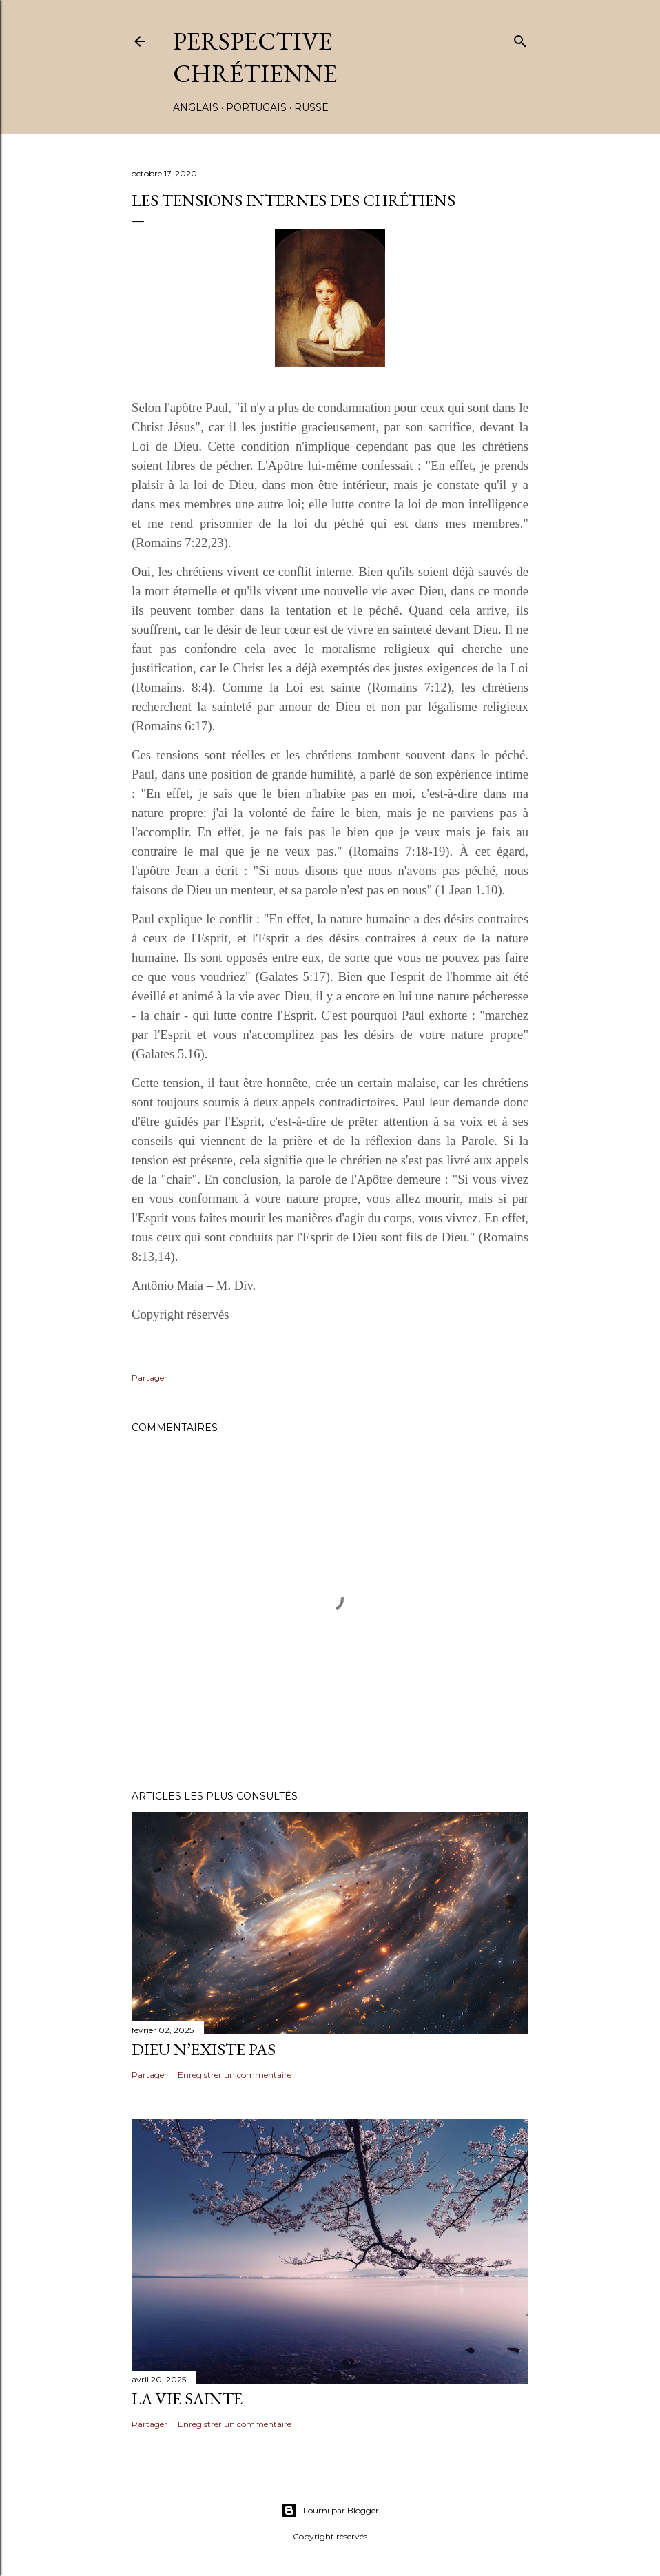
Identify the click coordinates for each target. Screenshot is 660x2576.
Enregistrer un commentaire (234, 2075)
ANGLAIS (195, 107)
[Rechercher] (520, 38)
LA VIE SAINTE (187, 2398)
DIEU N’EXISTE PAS (204, 2049)
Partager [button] (149, 1377)
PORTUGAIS (256, 107)
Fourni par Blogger (330, 2510)
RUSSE (311, 107)
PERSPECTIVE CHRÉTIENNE (255, 57)
